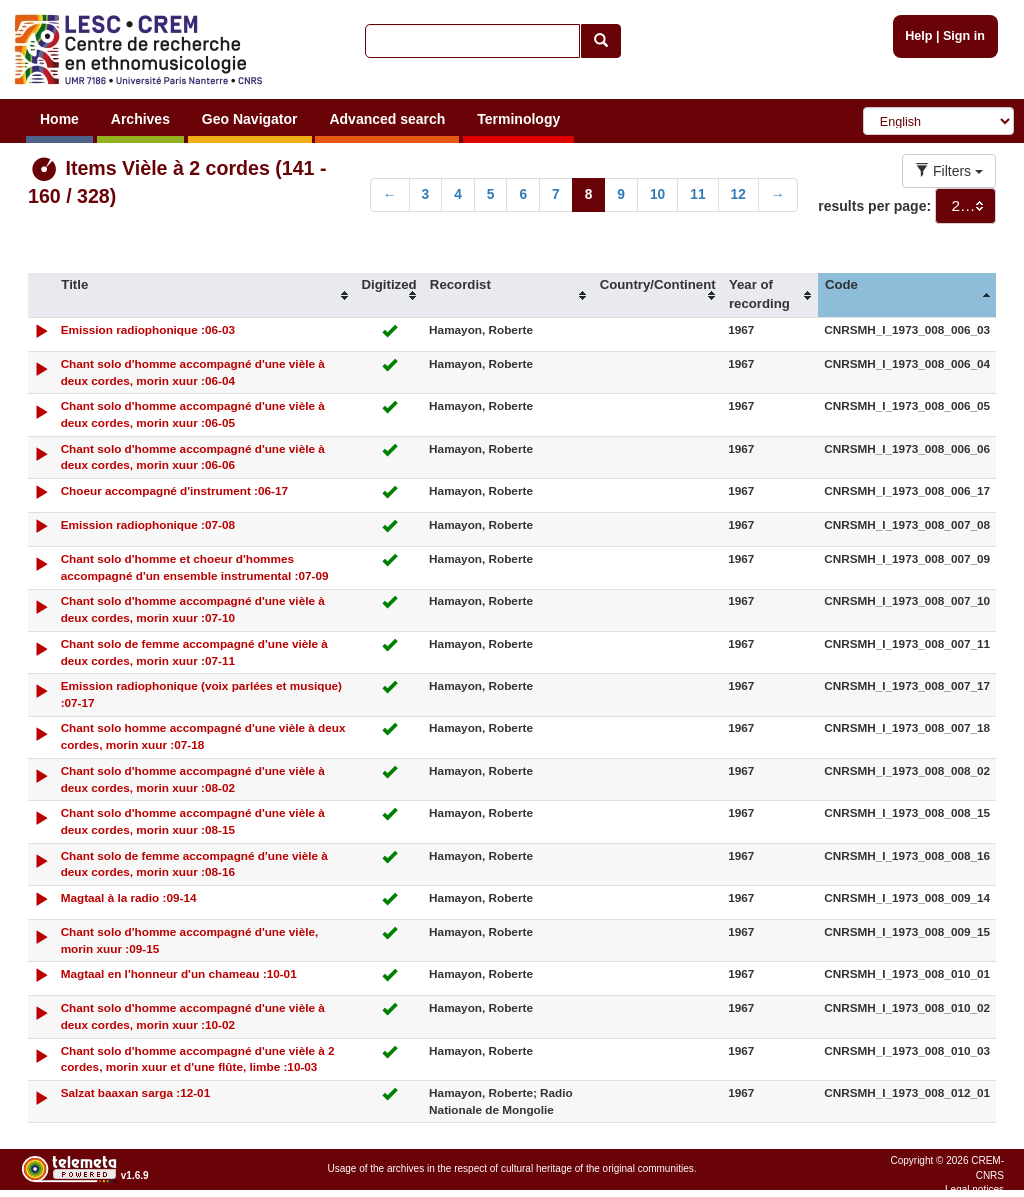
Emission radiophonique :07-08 (148, 524)
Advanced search (387, 119)
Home (59, 119)
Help (918, 36)
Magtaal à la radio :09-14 (129, 897)
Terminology (518, 119)
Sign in (964, 36)
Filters (949, 171)
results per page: (874, 206)
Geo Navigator (250, 119)
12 (738, 194)
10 (657, 194)
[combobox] (965, 206)
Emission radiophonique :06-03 (148, 329)
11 (697, 194)
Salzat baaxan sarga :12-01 (136, 1092)
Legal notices (974, 1189)
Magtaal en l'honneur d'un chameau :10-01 (179, 973)
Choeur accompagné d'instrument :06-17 (174, 490)
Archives (140, 119)
